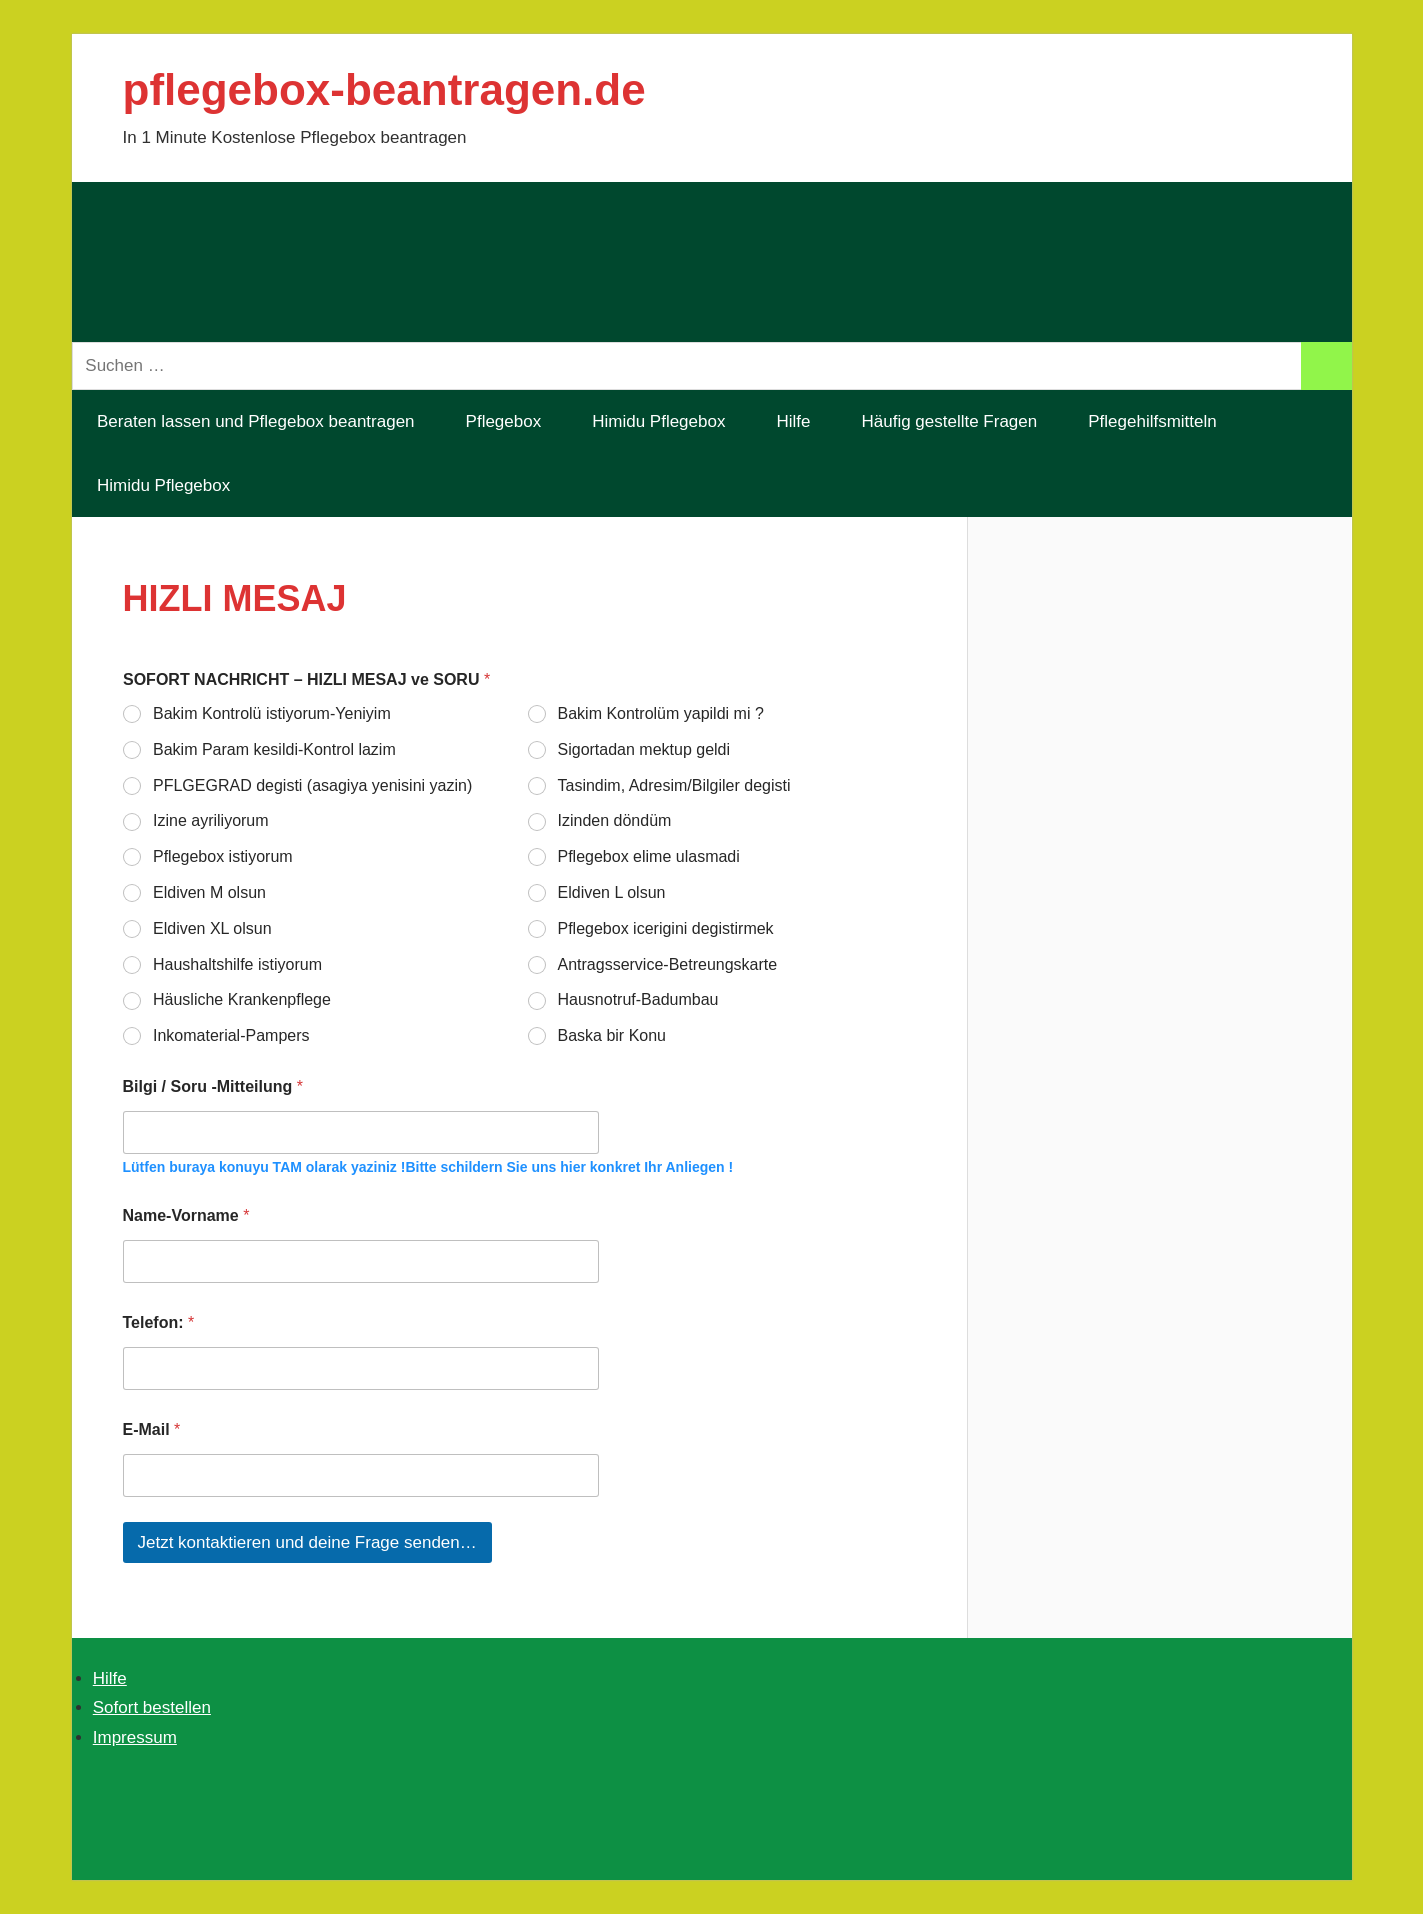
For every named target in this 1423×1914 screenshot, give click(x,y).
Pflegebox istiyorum (223, 856)
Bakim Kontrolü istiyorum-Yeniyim (272, 713)
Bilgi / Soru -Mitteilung (213, 1086)
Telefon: (159, 1322)
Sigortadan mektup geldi (643, 749)
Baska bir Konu (611, 1035)
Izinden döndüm (614, 821)
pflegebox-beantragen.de (384, 89)
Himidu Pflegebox (658, 421)
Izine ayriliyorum (211, 821)
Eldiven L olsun (611, 892)
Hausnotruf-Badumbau (637, 1000)
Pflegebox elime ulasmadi (648, 856)
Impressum (135, 1737)
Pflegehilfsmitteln (1163, 421)
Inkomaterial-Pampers (231, 1035)
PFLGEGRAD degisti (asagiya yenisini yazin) (312, 785)
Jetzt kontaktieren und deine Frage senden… (307, 1542)
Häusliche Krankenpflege (242, 1000)
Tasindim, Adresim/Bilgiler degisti (673, 785)
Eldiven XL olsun (212, 928)
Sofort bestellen (152, 1707)
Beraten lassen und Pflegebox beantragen (256, 421)
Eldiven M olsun (209, 892)
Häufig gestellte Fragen (949, 421)
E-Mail (152, 1429)
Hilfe (793, 421)
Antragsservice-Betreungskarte (667, 964)
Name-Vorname (186, 1215)
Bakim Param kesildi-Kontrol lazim (274, 749)
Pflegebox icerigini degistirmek (665, 928)
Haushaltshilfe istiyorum (237, 964)
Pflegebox (504, 421)
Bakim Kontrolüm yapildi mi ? (660, 713)
